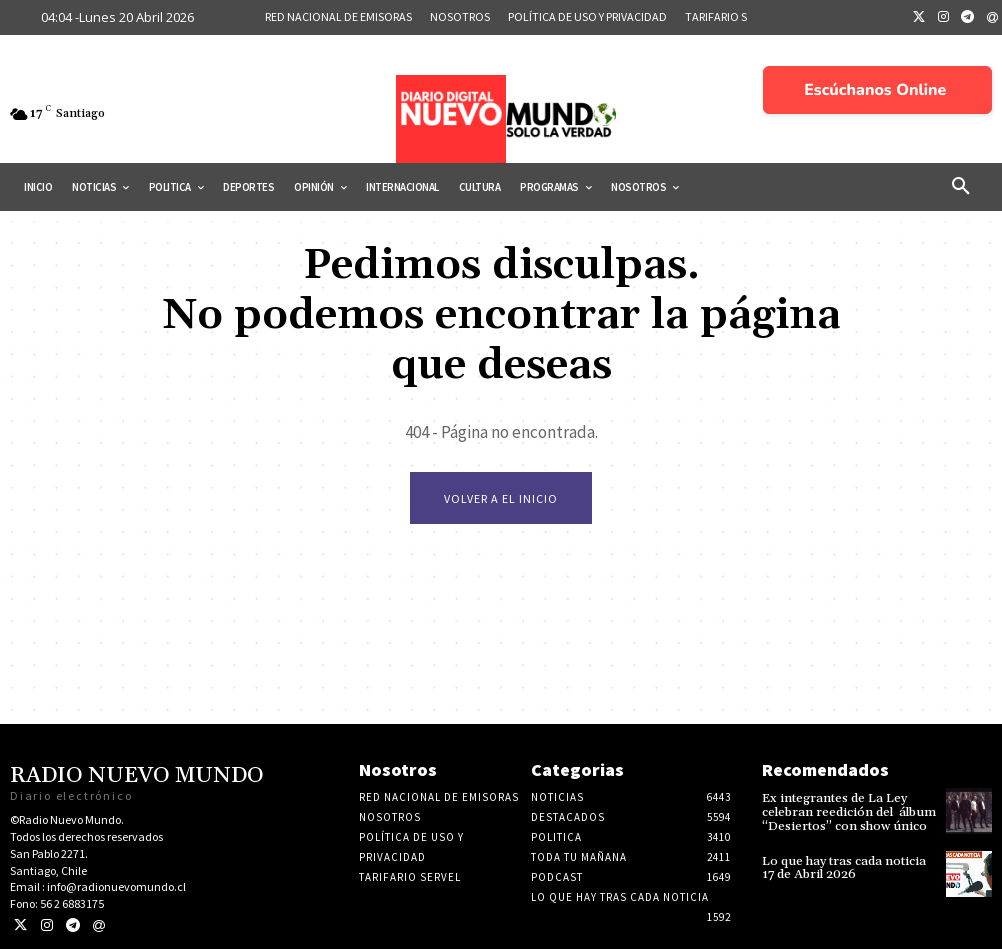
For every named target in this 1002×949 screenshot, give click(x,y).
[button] (961, 187)
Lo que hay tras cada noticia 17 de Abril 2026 (846, 866)
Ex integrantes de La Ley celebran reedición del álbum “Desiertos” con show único (846, 811)
